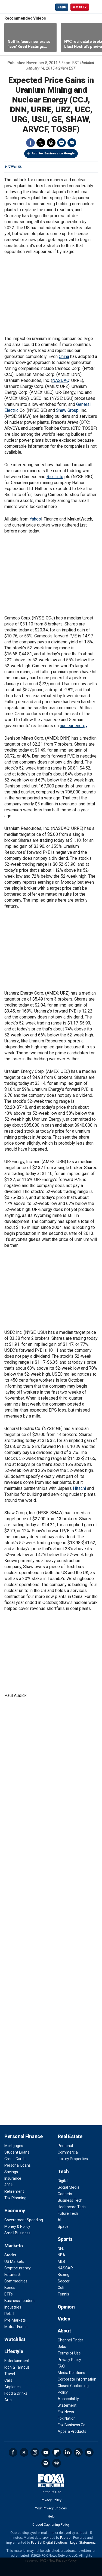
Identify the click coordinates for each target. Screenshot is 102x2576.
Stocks (10, 2255)
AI (59, 2220)
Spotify (45, 2463)
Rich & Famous (17, 2367)
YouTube (45, 2452)
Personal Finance (23, 2136)
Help (51, 2516)
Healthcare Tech (72, 2207)
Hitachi (79, 1488)
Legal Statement (82, 2542)
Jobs (62, 2346)
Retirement (14, 2191)
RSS (78, 2452)
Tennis (63, 2294)
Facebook (30, 142)
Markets (13, 2245)
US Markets (14, 2261)
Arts (8, 2400)
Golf (61, 2287)
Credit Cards (15, 2159)
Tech (63, 2171)
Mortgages (13, 2146)
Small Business (17, 2233)
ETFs (8, 2294)
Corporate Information (77, 2379)
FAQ (61, 2366)
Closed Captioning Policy (51, 2525)
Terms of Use (69, 2353)
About (64, 2331)
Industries (12, 2307)
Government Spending (23, 2220)
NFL (61, 2248)
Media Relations (71, 2373)
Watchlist (14, 2339)
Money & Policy (17, 2226)
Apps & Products (72, 2431)
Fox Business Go (71, 2425)
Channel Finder (70, 2340)
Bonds (9, 2287)
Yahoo (35, 519)
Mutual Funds (15, 2327)
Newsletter (89, 2452)
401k (8, 2185)
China (64, 356)
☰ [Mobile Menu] (95, 6)
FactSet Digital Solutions (49, 2542)
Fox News (66, 2412)
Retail (9, 2314)
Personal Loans (17, 2165)
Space (63, 2226)
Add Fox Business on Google (53, 153)
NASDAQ (60, 380)
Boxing (63, 2274)
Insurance (12, 2178)
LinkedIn (67, 2452)
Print (61, 142)
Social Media (68, 2187)
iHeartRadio (56, 2463)
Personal (65, 2146)
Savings (11, 2172)
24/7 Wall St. (13, 167)
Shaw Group (67, 410)
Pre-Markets (15, 2320)
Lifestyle (13, 2351)
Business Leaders (19, 2300)
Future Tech (68, 2213)
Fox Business (22, 6)
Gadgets (65, 2194)
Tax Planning (15, 2198)
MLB (61, 2261)
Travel (9, 2374)
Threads (51, 142)
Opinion (66, 2307)
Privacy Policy (69, 2359)
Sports (65, 2239)
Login (62, 7)
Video (64, 2319)
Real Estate (70, 2136)
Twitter (40, 142)
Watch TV (79, 7)
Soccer (64, 2281)
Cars (8, 2380)
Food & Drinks (15, 2393)
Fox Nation (67, 2418)
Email (71, 142)
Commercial (68, 2152)
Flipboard (56, 2452)
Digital (63, 2181)
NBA (61, 2255)
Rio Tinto (55, 476)
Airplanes (12, 2387)
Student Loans (16, 2152)
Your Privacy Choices (51, 2508)
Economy (14, 2210)
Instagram (34, 2452)
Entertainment (16, 2361)
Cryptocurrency (17, 2268)
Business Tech (70, 2200)
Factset (66, 2538)
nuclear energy (73, 725)
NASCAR (65, 2268)
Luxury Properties (73, 2159)
